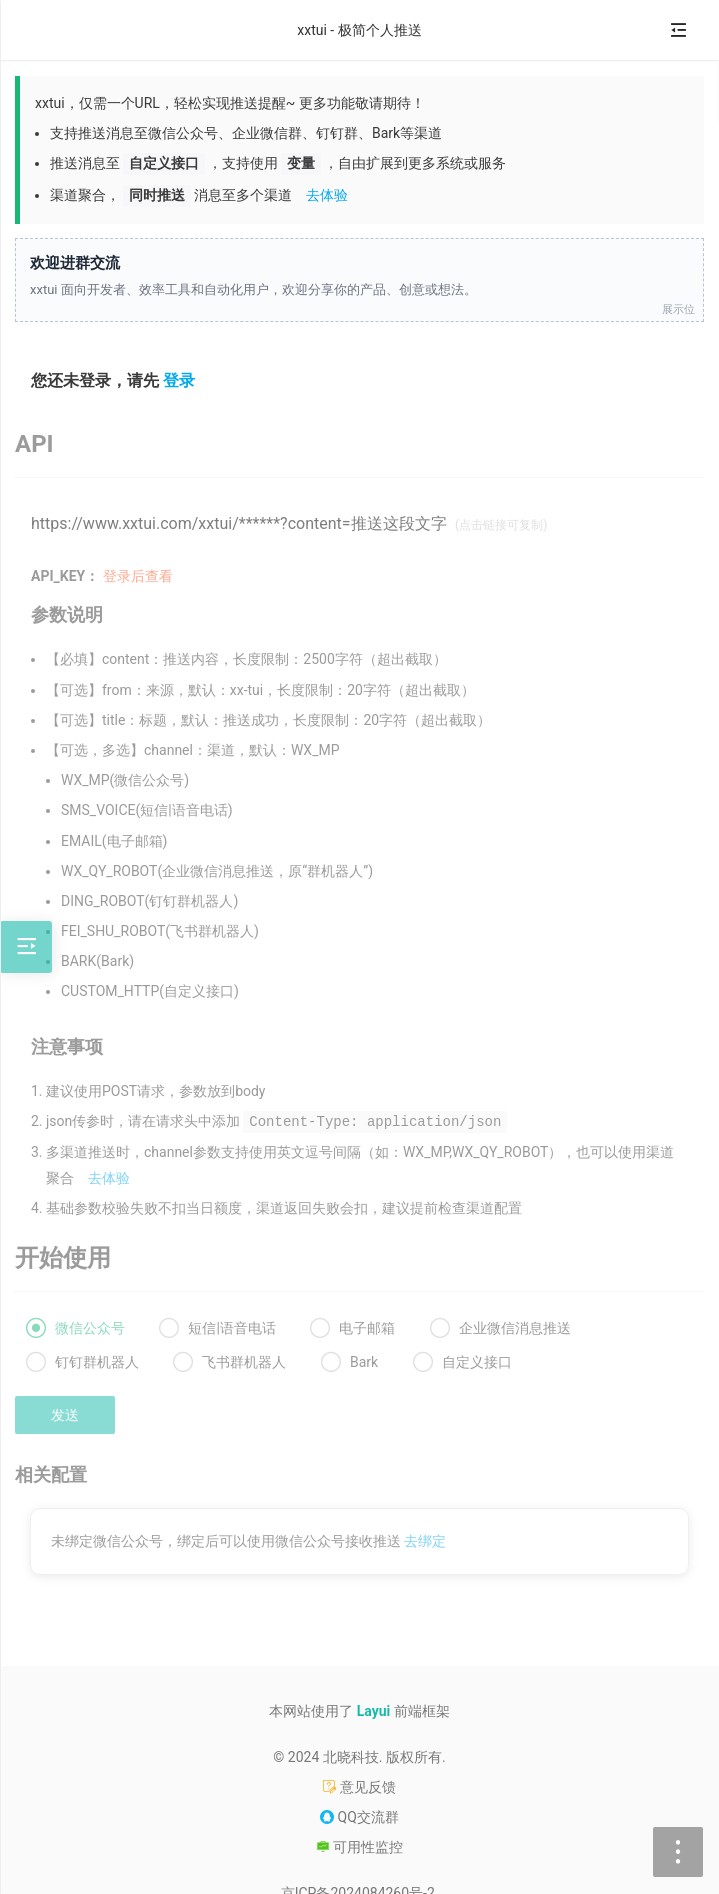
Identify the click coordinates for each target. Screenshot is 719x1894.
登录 (179, 380)
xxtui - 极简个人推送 (359, 30)
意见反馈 (359, 1787)
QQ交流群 (359, 1817)
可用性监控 (359, 1847)
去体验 (327, 195)
